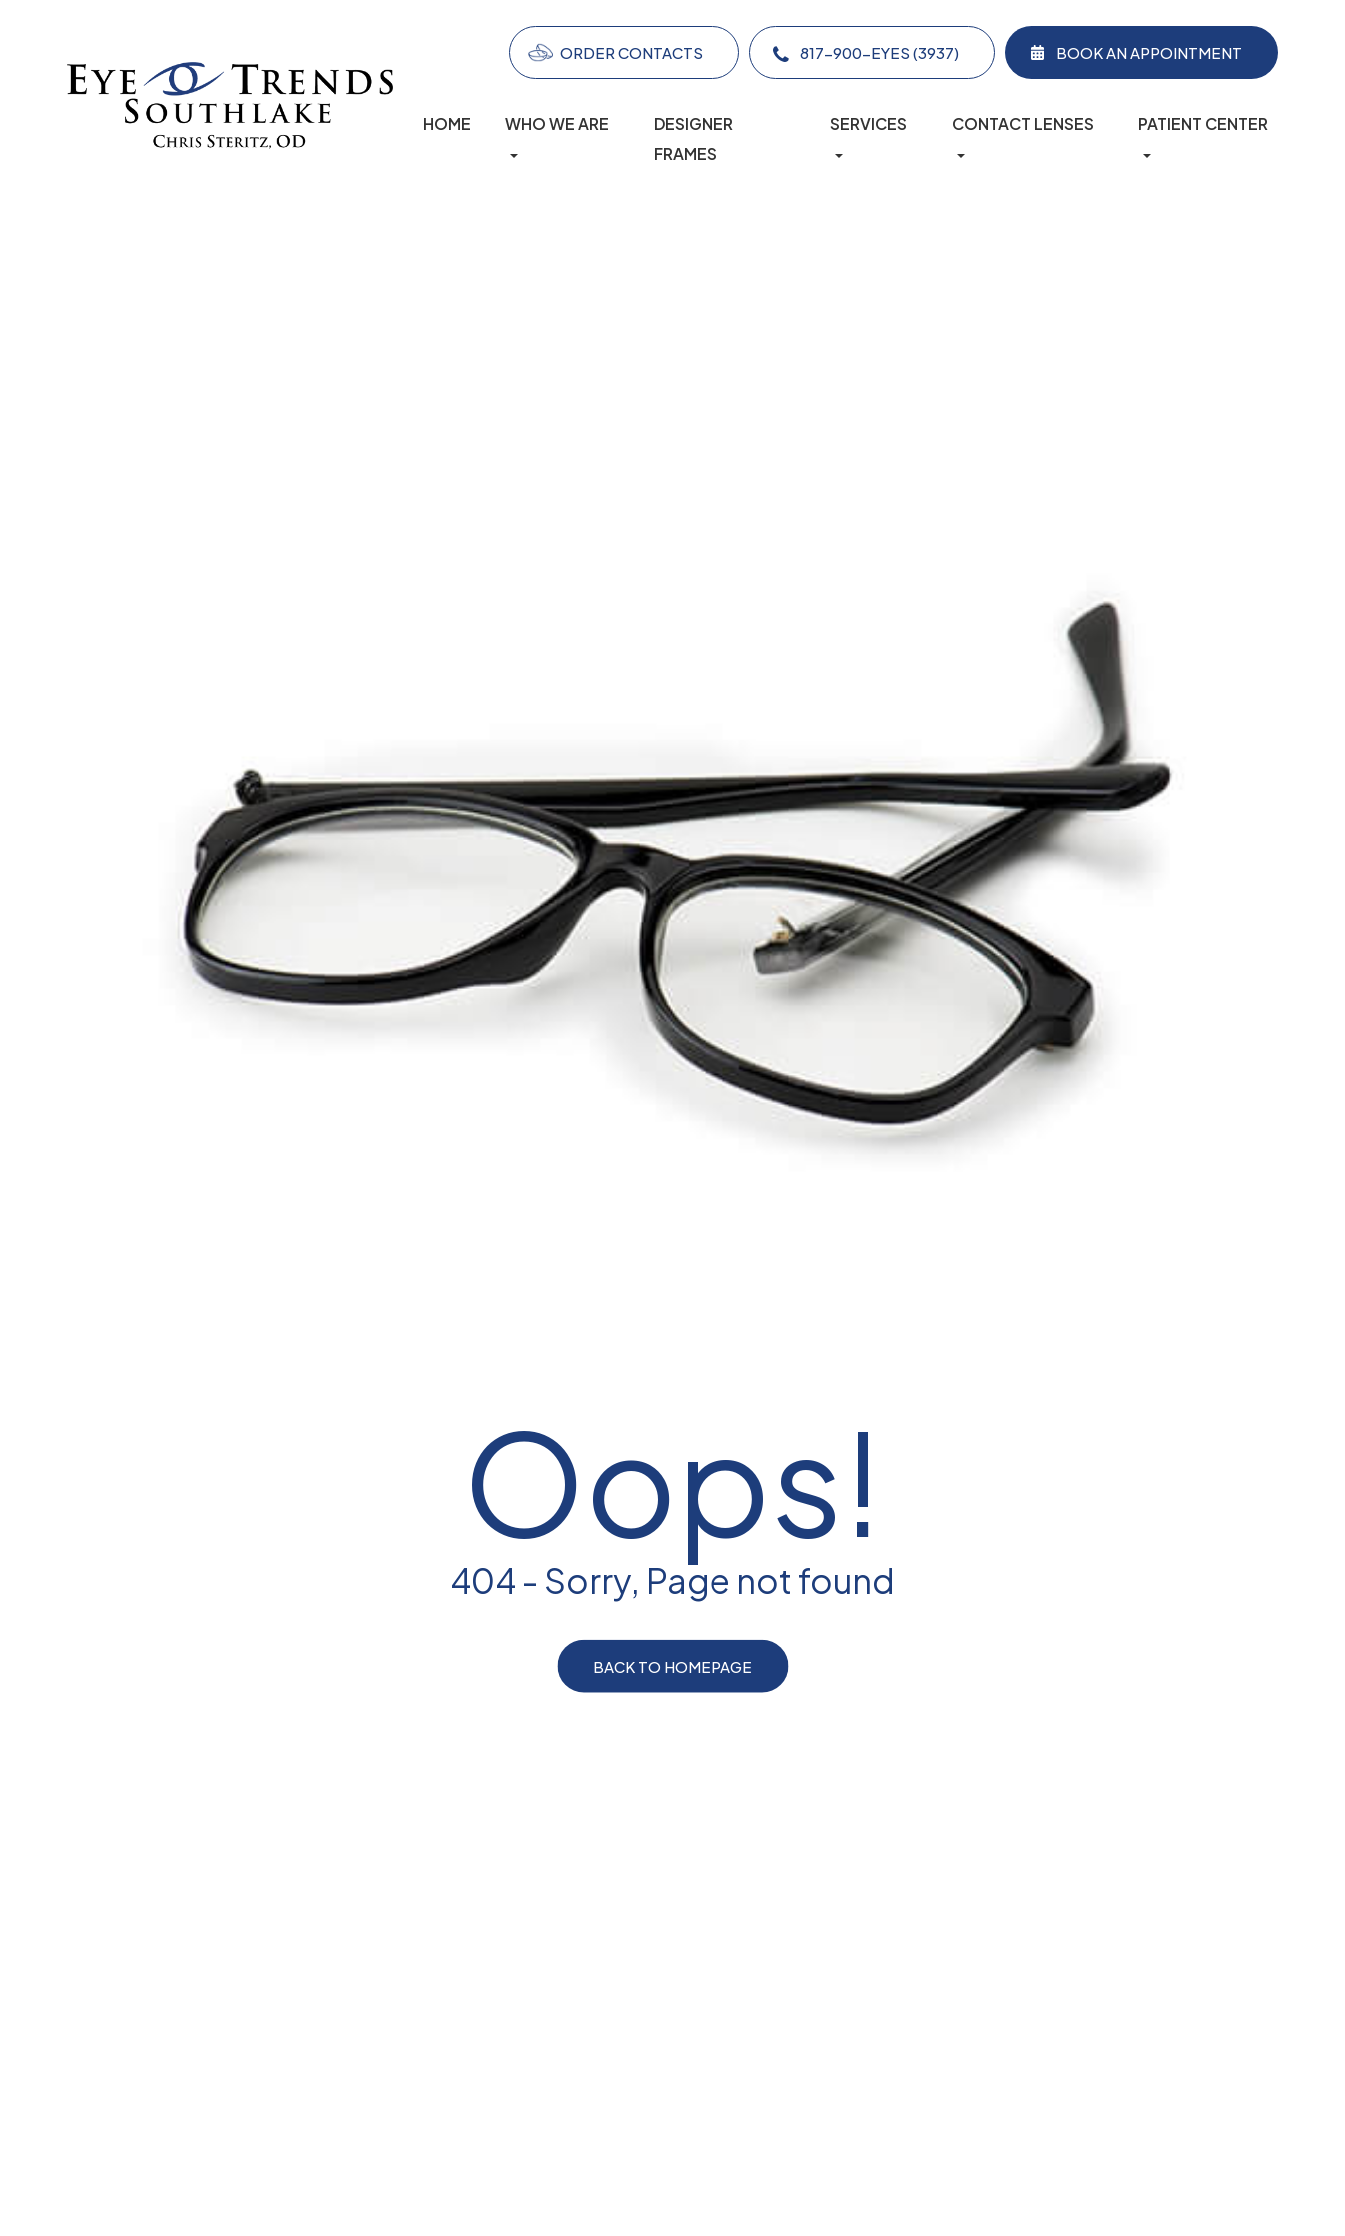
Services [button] (868, 136)
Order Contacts (631, 52)
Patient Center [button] (1203, 136)
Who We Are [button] (557, 136)
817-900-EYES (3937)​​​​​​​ (879, 52)
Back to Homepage (672, 1666)
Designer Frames (693, 139)
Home (447, 124)
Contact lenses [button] (1023, 136)
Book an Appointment (1149, 52)
